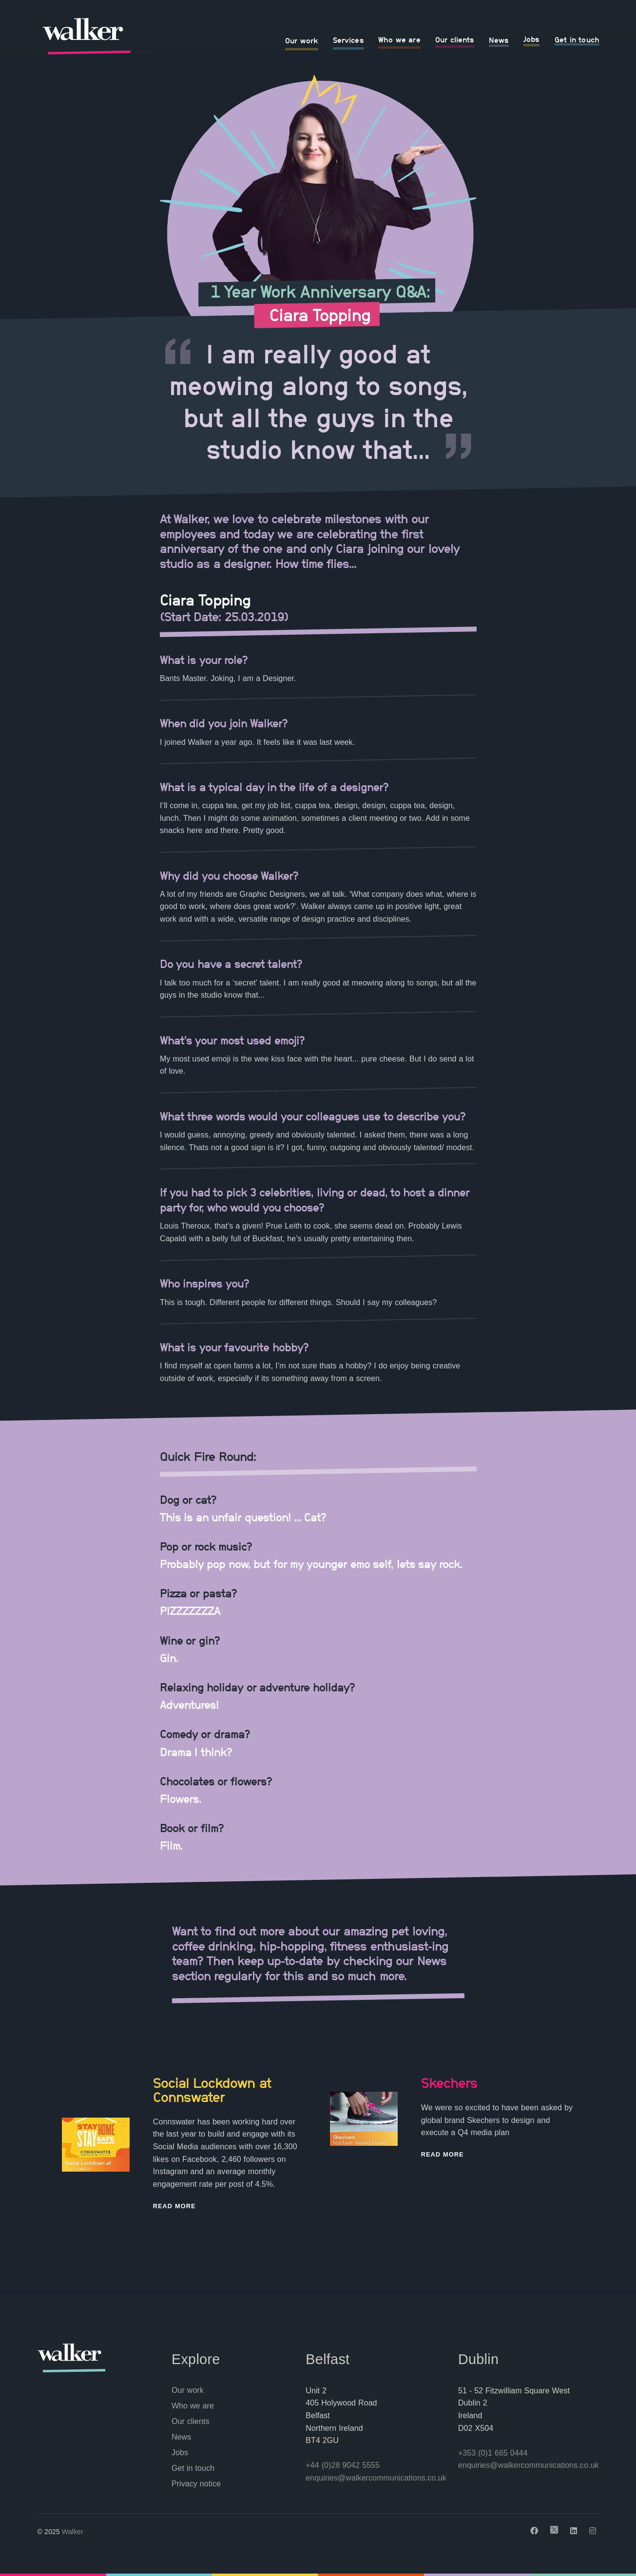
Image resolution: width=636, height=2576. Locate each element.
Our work (301, 40)
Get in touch (577, 39)
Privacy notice (196, 2484)
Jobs (531, 39)
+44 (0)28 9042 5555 (343, 2465)
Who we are (399, 39)
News (499, 40)
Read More (174, 2206)
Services (348, 40)
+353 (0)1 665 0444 (493, 2453)
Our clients (454, 39)
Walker (72, 2532)
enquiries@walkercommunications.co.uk (376, 2478)
